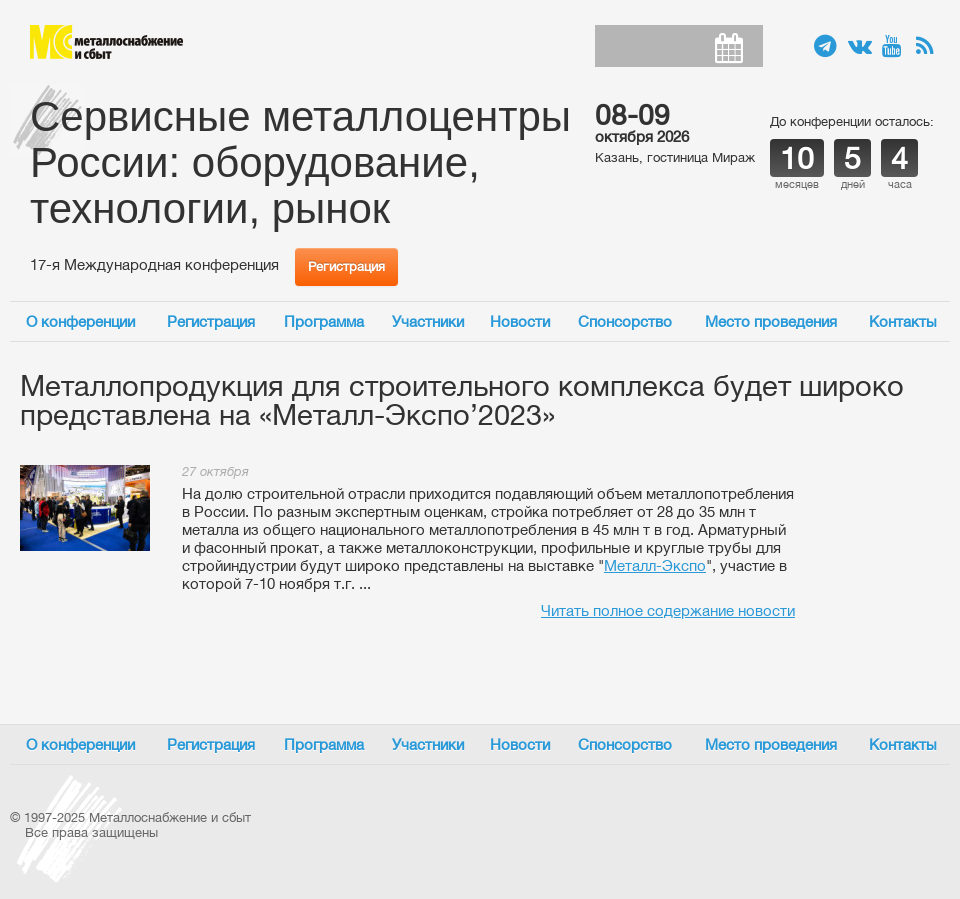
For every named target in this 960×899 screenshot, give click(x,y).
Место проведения (771, 321)
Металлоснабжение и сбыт (106, 42)
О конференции (80, 321)
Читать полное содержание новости (668, 610)
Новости (520, 321)
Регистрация (346, 266)
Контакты (903, 321)
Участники (428, 321)
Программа (324, 321)
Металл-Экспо (655, 565)
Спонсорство (625, 321)
